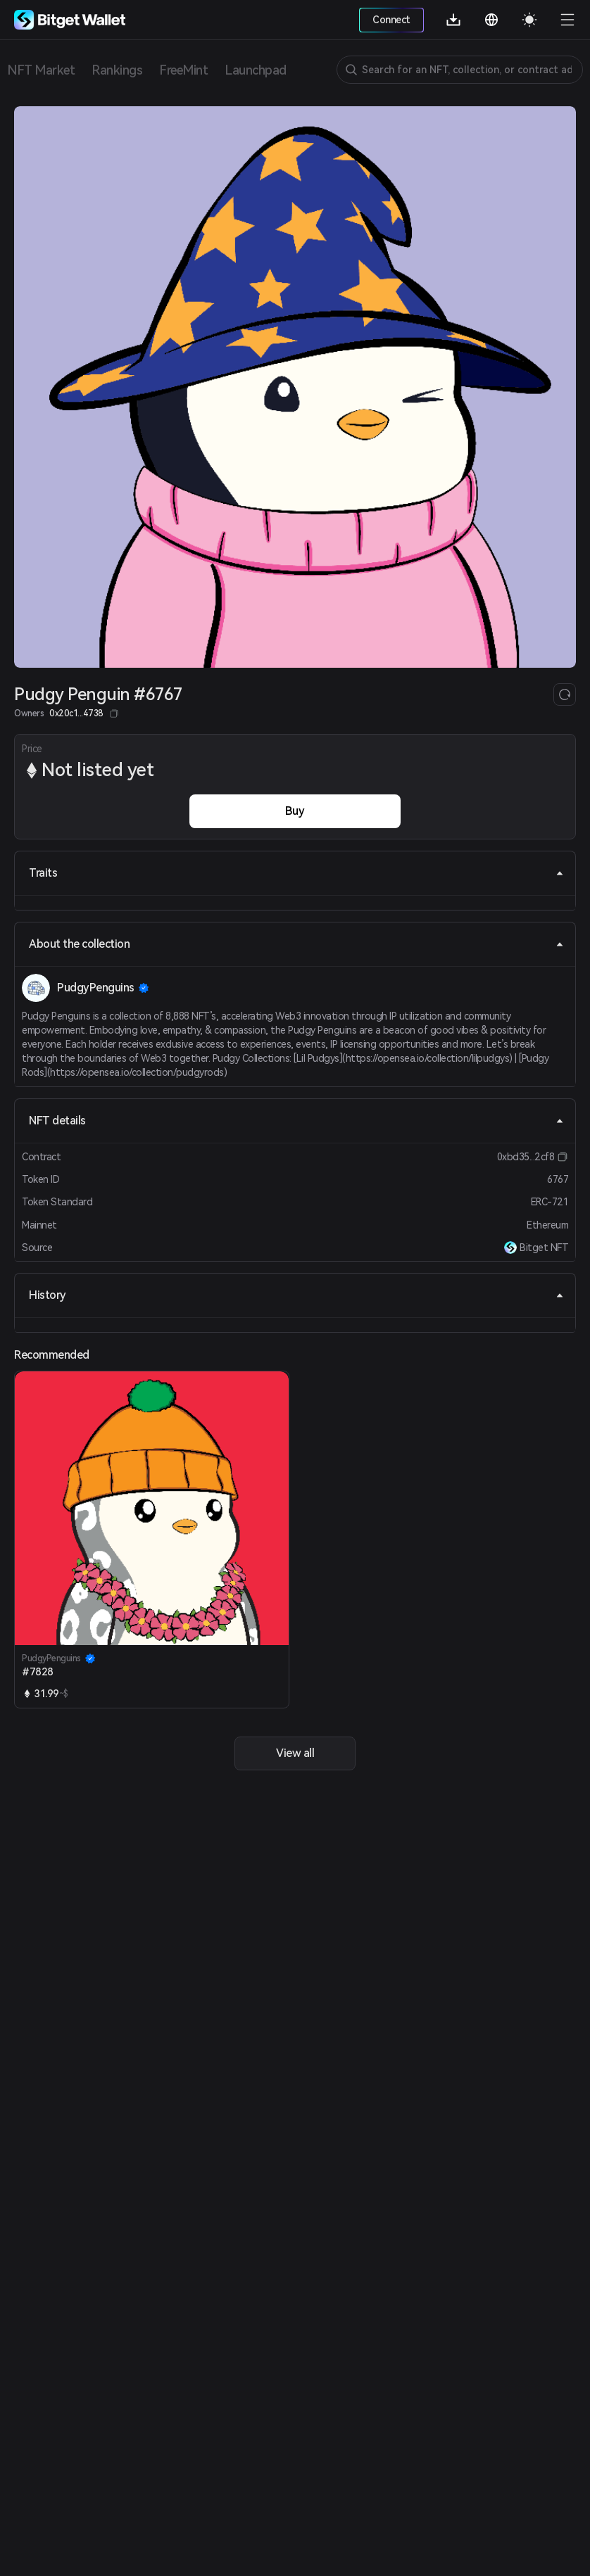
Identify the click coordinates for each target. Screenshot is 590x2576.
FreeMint (183, 70)
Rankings (117, 70)
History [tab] (296, 1295)
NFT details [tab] (296, 1120)
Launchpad (256, 70)
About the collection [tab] (296, 944)
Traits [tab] (296, 873)
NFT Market (41, 70)
